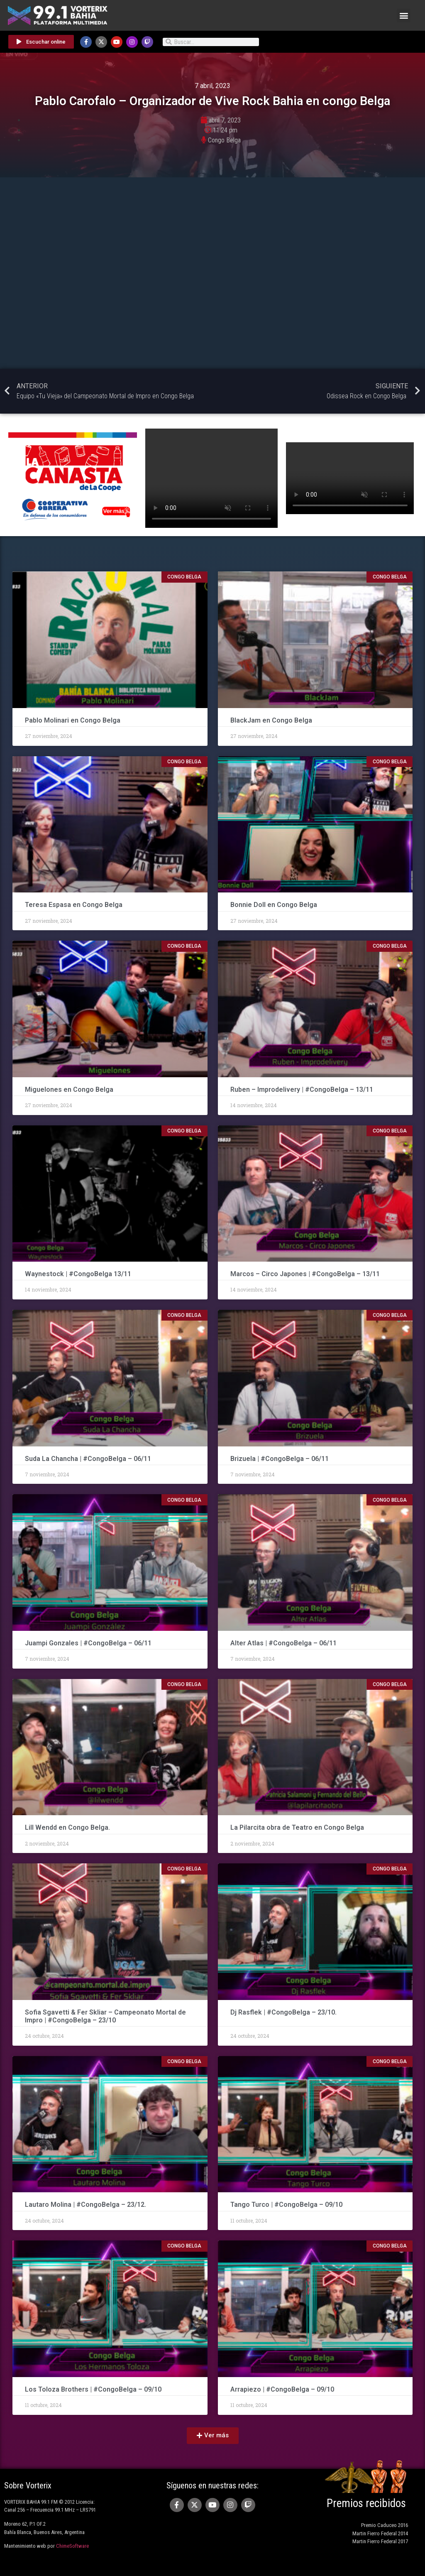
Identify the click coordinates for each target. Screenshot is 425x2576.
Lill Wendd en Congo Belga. (67, 1827)
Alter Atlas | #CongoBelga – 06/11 (283, 1643)
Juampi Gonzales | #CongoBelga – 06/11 (89, 1643)
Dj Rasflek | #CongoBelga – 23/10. (283, 2012)
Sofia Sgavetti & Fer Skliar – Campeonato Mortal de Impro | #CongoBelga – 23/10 (105, 2016)
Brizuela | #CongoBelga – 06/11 (279, 1459)
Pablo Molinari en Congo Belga (73, 720)
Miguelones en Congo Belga (69, 1089)
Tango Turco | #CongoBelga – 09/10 (286, 2204)
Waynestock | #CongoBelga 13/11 (78, 1274)
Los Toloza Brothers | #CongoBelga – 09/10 (93, 2389)
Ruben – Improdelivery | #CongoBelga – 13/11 (301, 1089)
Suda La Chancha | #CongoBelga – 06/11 (88, 1459)
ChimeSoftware (72, 2546)
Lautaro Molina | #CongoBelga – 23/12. (85, 2204)
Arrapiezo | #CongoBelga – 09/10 (282, 2389)
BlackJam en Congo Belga (271, 720)
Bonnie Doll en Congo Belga (274, 905)
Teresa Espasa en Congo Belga (73, 905)
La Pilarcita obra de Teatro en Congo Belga (297, 1827)
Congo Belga (224, 140)
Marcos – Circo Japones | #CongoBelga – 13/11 (305, 1274)
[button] (403, 15)
